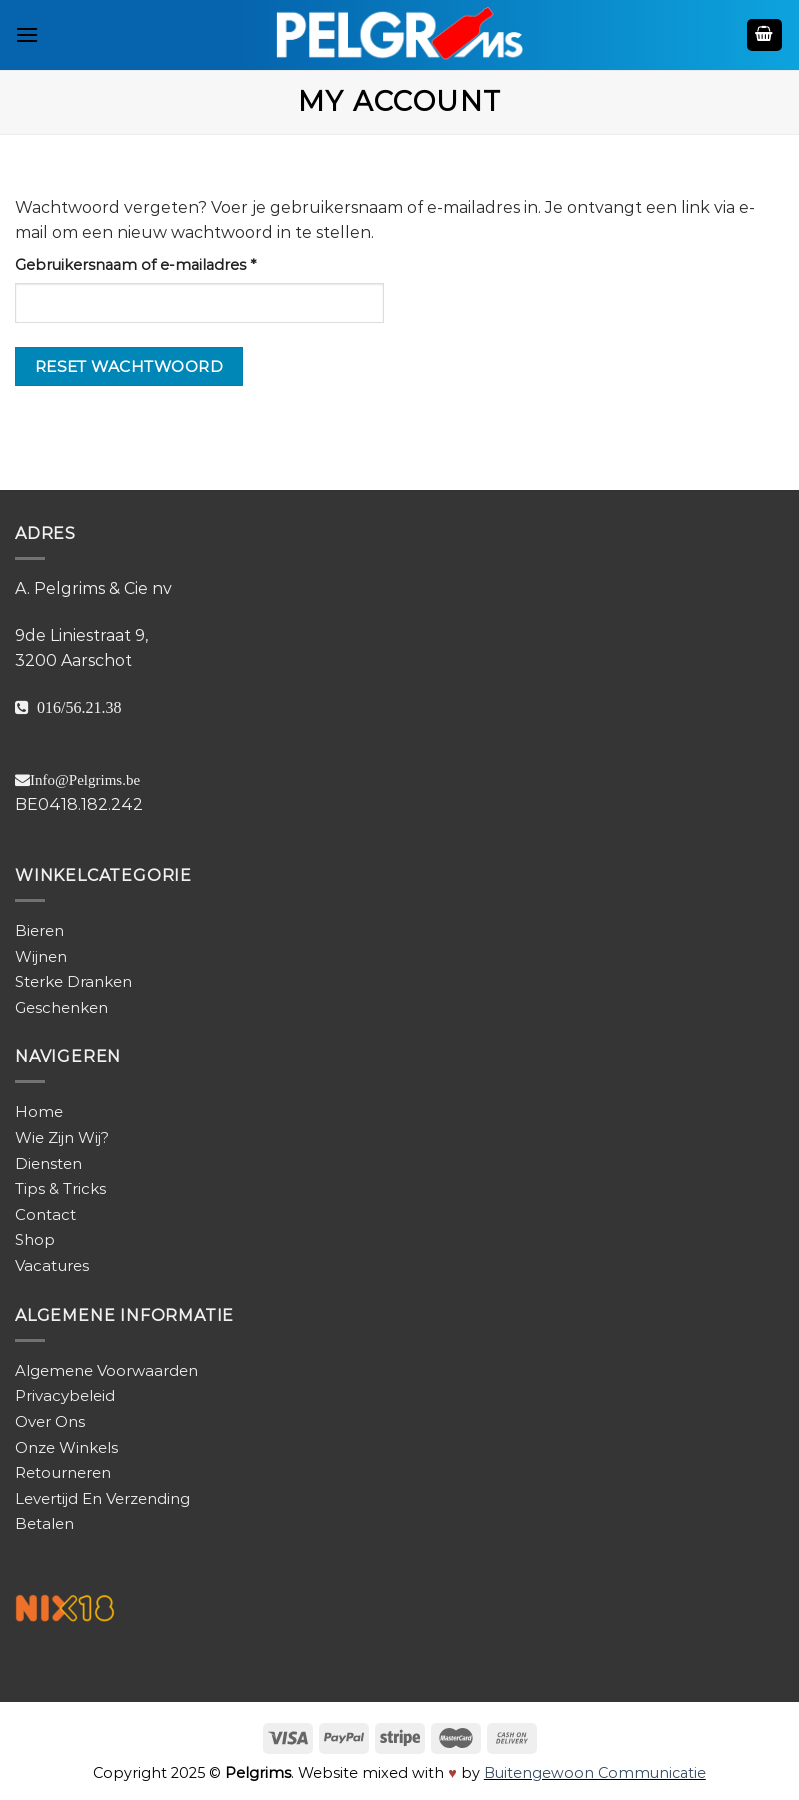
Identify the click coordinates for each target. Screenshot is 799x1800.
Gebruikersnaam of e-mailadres (159, 264)
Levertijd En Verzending (102, 1498)
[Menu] (27, 34)
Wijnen (41, 956)
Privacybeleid (65, 1395)
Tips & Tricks (60, 1188)
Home (39, 1111)
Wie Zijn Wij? (62, 1137)
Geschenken (61, 1007)
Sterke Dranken (73, 981)
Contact (45, 1214)
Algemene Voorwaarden (106, 1370)
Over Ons (50, 1421)
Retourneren (63, 1472)
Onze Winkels (66, 1447)
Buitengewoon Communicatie (595, 1773)
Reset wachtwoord (129, 366)
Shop (35, 1239)
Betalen (44, 1523)
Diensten (48, 1163)
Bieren (39, 930)
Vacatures (52, 1265)
